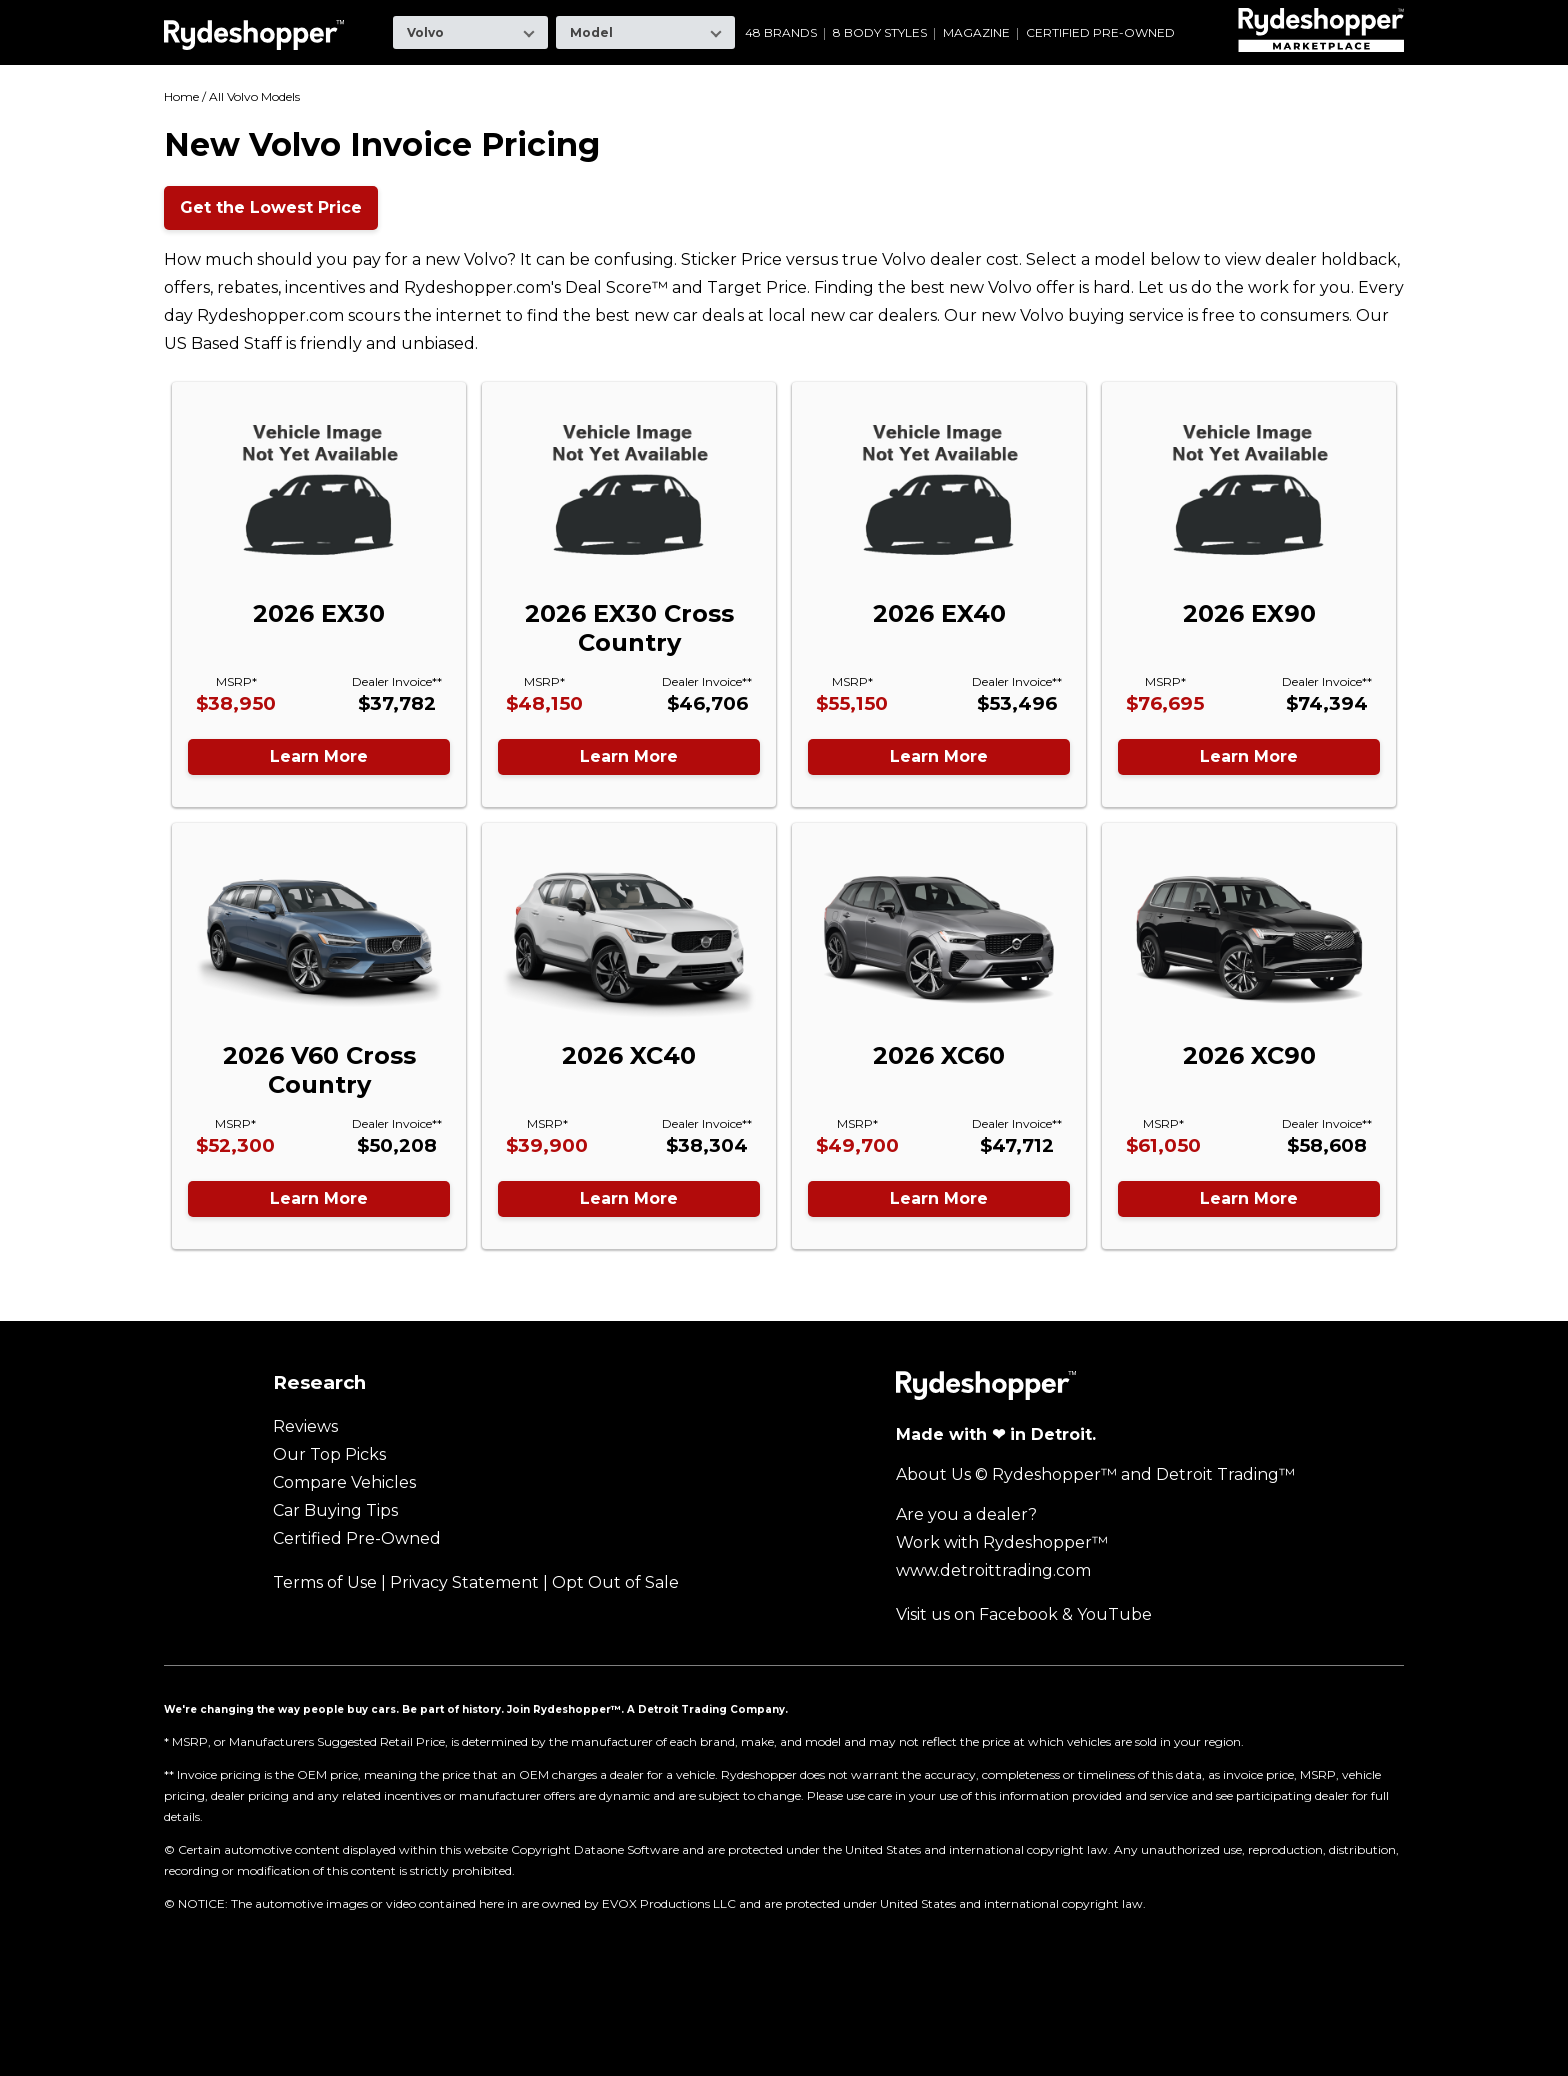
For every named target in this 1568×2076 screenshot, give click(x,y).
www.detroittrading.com (993, 1570)
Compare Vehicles (344, 1482)
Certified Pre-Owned (1100, 33)
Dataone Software (626, 1849)
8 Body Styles (880, 33)
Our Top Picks (329, 1454)
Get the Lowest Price (271, 207)
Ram (1019, 14)
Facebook (1018, 1614)
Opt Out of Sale (615, 1582)
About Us (933, 1474)
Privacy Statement (464, 1582)
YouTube (1114, 1614)
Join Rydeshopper (559, 1709)
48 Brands (781, 33)
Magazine (976, 33)
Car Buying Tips (335, 1510)
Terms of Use (325, 1582)
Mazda (830, 14)
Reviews (305, 1426)
